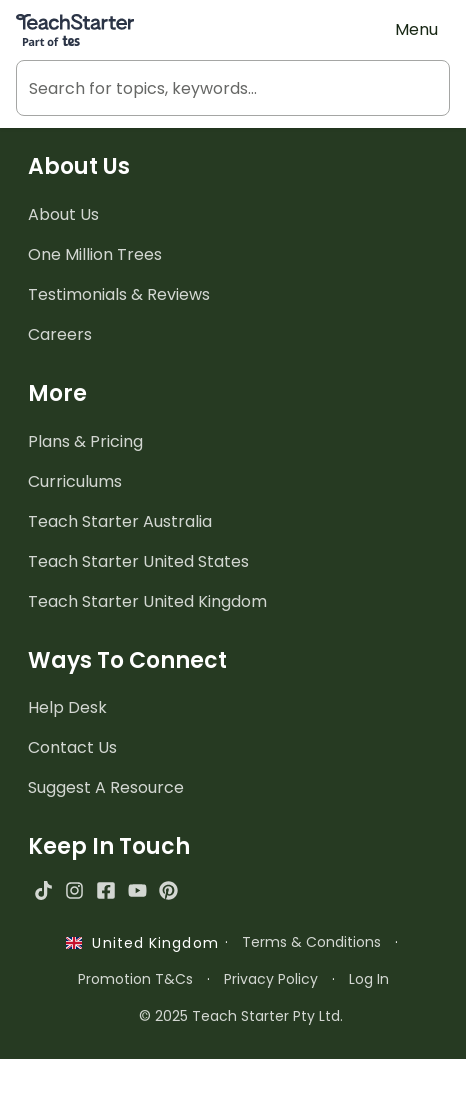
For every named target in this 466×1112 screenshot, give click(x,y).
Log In (369, 979)
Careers (60, 334)
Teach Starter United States (138, 561)
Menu (416, 29)
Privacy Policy (271, 979)
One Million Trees (95, 254)
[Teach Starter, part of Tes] (75, 30)
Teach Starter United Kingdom (147, 601)
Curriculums (75, 481)
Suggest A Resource (106, 787)
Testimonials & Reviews (119, 294)
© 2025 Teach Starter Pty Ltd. (241, 1016)
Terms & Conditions (311, 942)
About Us (63, 214)
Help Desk (67, 707)
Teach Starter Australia (120, 521)
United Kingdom (142, 943)
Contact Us (72, 747)
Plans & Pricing (85, 441)
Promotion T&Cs (135, 979)
